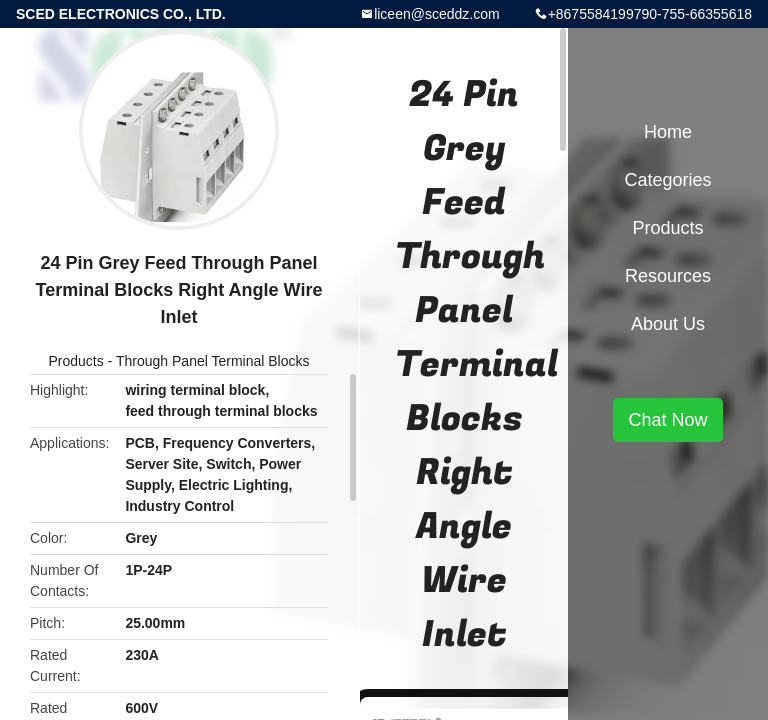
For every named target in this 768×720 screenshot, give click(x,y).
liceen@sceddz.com (437, 14)
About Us (668, 324)
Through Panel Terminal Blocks (213, 361)
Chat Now (667, 420)
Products (76, 361)
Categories (667, 180)
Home (668, 132)
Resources (668, 276)
